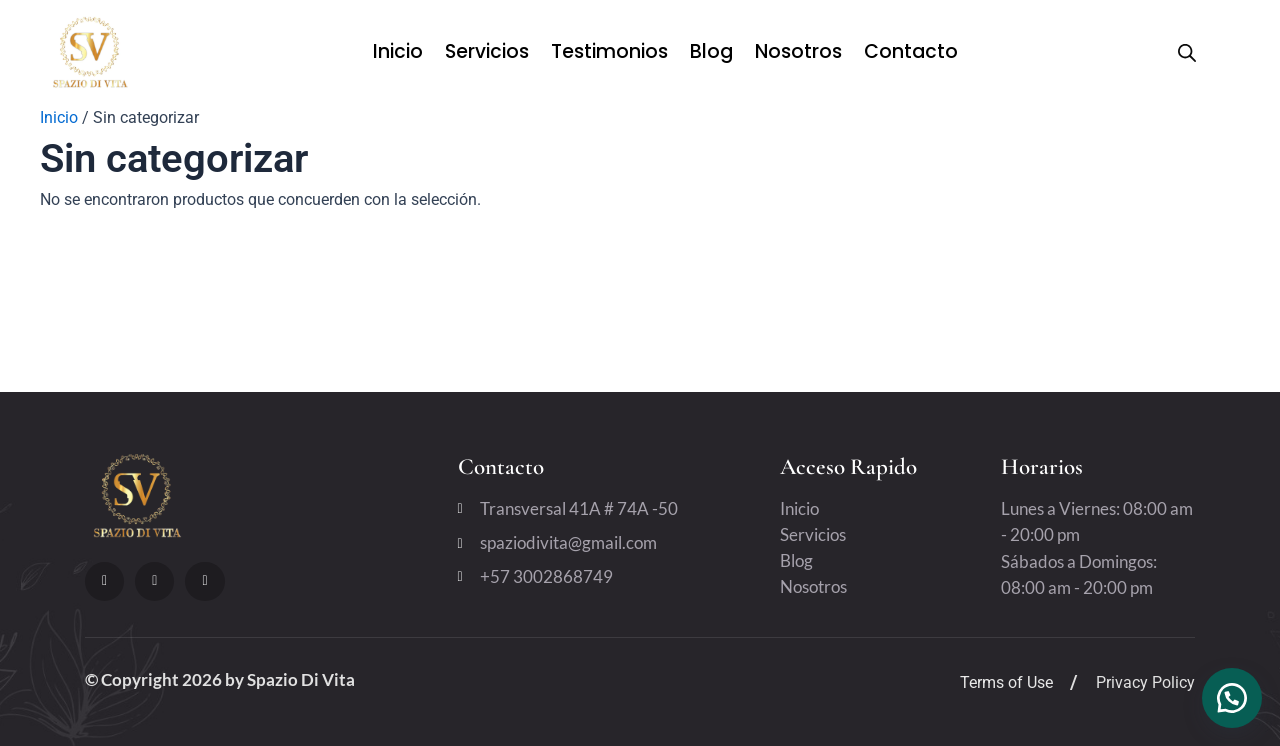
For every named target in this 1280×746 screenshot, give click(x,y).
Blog (711, 51)
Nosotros (798, 51)
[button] (1230, 696)
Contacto (911, 51)
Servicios (487, 51)
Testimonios (609, 51)
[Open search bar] (1187, 53)
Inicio (398, 51)
